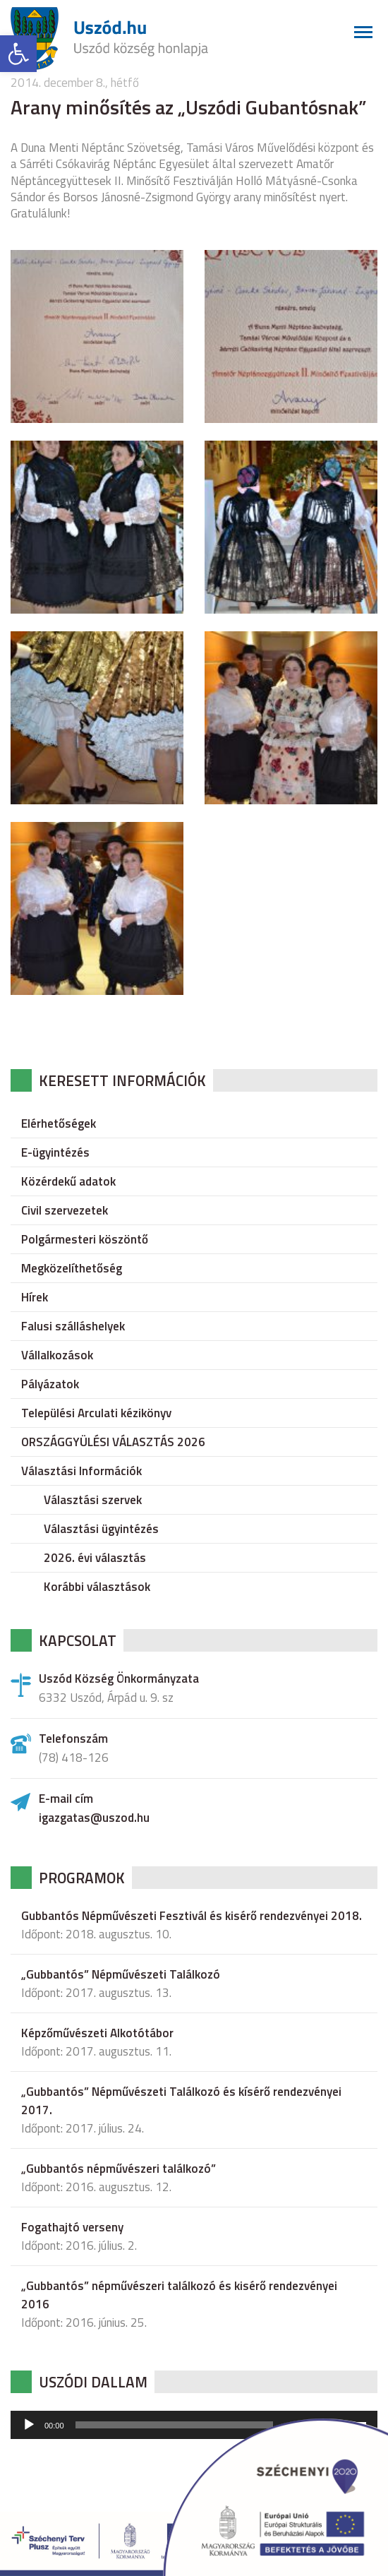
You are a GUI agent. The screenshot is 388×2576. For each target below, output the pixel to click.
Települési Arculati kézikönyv (96, 1413)
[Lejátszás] (29, 2425)
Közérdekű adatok (68, 1181)
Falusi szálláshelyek (73, 1326)
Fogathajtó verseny (72, 2227)
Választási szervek (93, 1500)
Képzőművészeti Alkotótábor (97, 2033)
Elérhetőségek (58, 1123)
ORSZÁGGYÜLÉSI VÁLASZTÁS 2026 (113, 1442)
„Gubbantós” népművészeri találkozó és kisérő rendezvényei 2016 (179, 2295)
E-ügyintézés (55, 1152)
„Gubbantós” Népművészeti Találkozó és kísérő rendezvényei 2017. (181, 2100)
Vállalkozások (57, 1355)
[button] (18, 53)
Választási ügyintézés (101, 1529)
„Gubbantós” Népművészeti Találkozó (120, 1974)
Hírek (34, 1297)
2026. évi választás (95, 1558)
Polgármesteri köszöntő (84, 1239)
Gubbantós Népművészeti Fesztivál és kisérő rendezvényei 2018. (191, 1916)
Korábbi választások (97, 1587)
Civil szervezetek (64, 1210)
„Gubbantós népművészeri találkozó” (118, 2168)
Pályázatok (50, 1384)
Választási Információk (81, 1471)
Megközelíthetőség (71, 1268)
